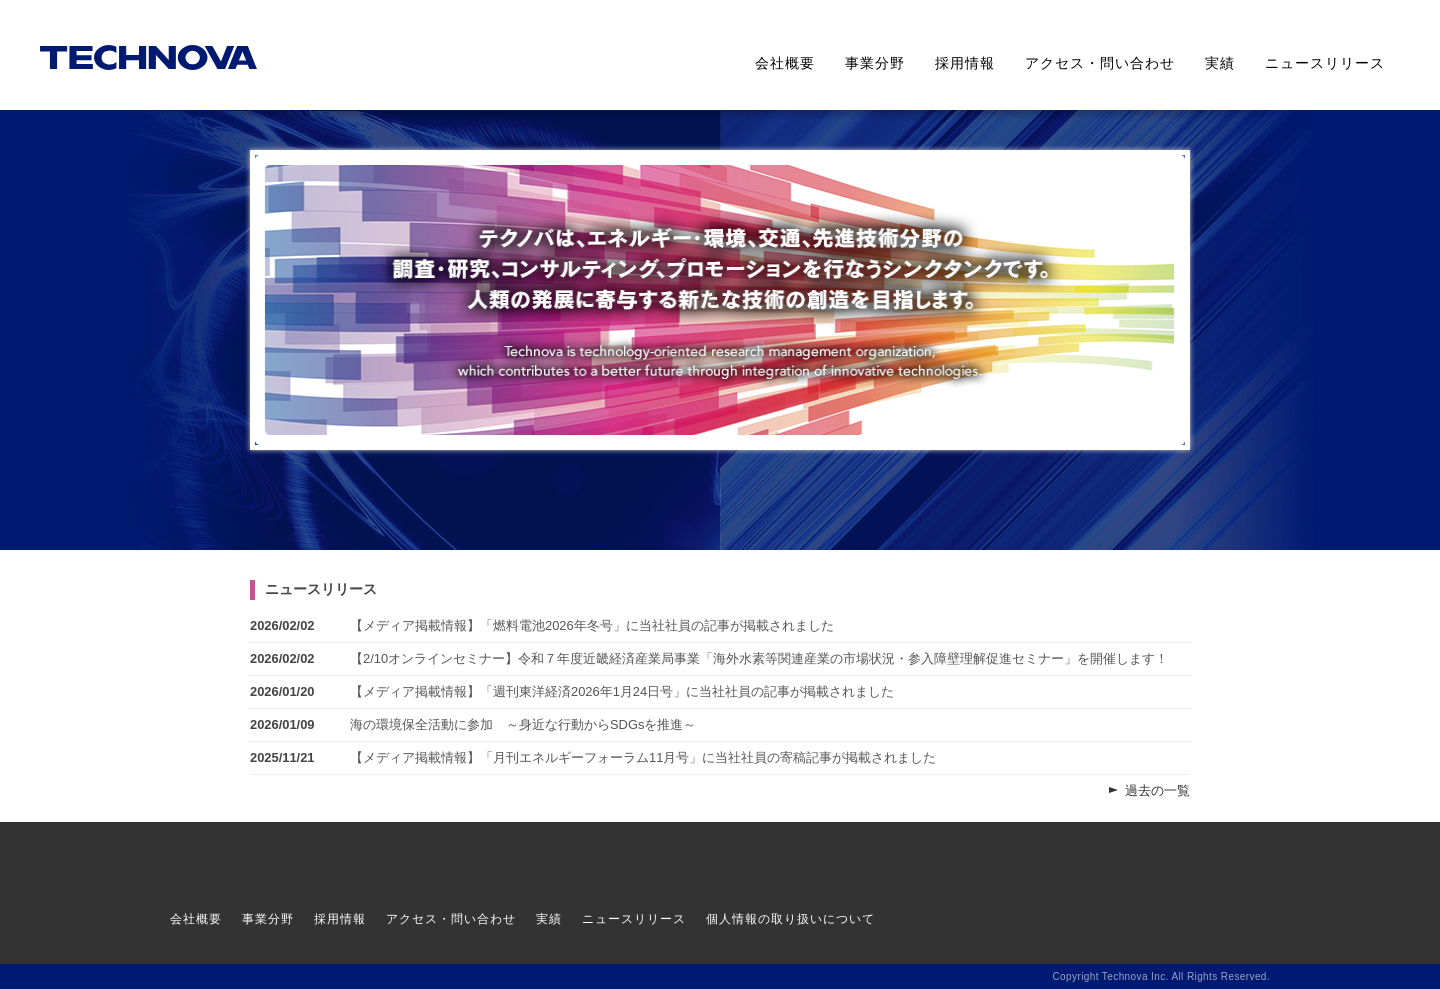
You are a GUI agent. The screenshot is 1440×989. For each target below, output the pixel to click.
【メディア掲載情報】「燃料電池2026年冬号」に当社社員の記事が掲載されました (592, 625)
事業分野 (875, 63)
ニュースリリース (1325, 63)
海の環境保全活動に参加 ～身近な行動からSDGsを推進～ (523, 724)
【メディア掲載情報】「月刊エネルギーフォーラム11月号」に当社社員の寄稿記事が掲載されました (643, 757)
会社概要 (785, 63)
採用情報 (965, 63)
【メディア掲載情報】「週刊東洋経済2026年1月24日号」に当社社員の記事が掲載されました (622, 691)
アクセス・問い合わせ (1100, 63)
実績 (1220, 63)
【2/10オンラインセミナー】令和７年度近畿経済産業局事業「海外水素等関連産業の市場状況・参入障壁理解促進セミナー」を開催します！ (759, 658)
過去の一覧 (1157, 790)
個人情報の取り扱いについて (790, 919)
